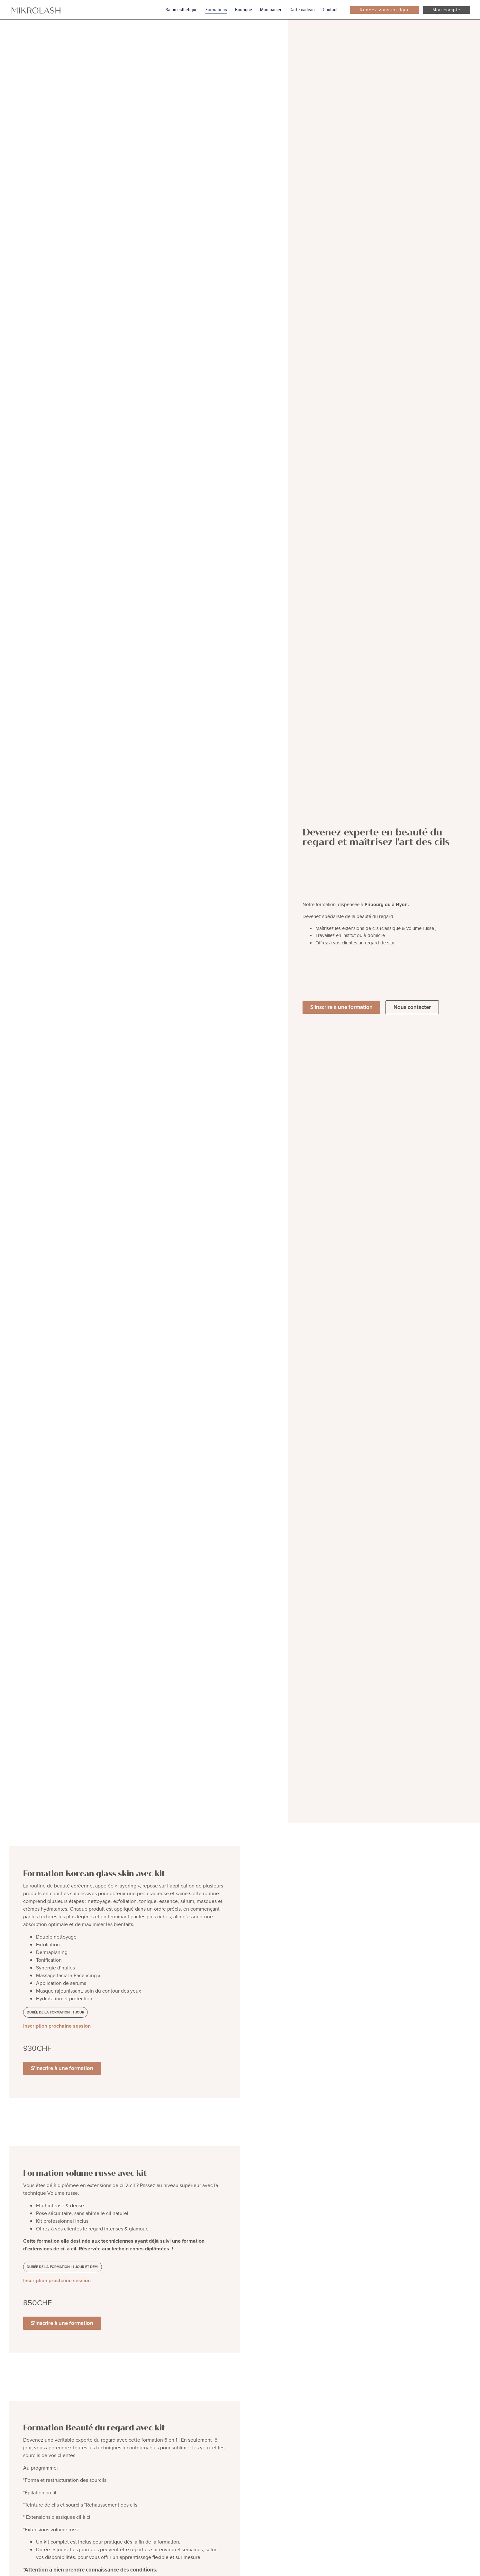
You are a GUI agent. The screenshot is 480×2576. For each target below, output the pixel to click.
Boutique (243, 10)
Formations (216, 10)
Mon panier (270, 10)
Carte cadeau (302, 10)
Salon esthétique (181, 10)
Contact (330, 10)
